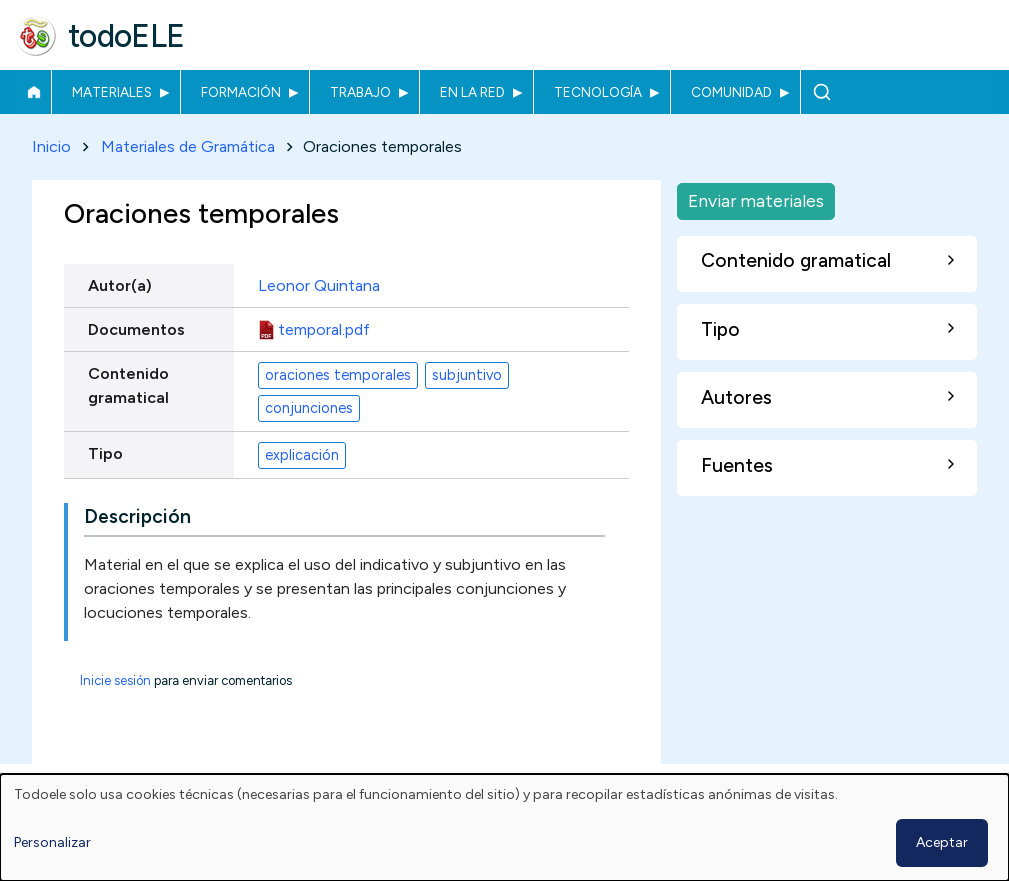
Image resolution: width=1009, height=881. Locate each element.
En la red (472, 92)
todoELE (126, 36)
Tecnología (598, 92)
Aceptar (942, 842)
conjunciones (309, 408)
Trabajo (360, 92)
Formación (241, 92)
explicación (302, 455)
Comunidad (731, 92)
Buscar (821, 92)
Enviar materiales (756, 200)
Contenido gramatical (128, 385)
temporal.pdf (324, 329)
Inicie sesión (115, 681)
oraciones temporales (338, 375)
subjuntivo (467, 375)
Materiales (112, 92)
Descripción (137, 517)
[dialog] (504, 827)
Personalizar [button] (52, 842)
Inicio (33, 92)
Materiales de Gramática (188, 146)
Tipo (105, 453)
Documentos (136, 329)
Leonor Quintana (319, 285)
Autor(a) (120, 285)
